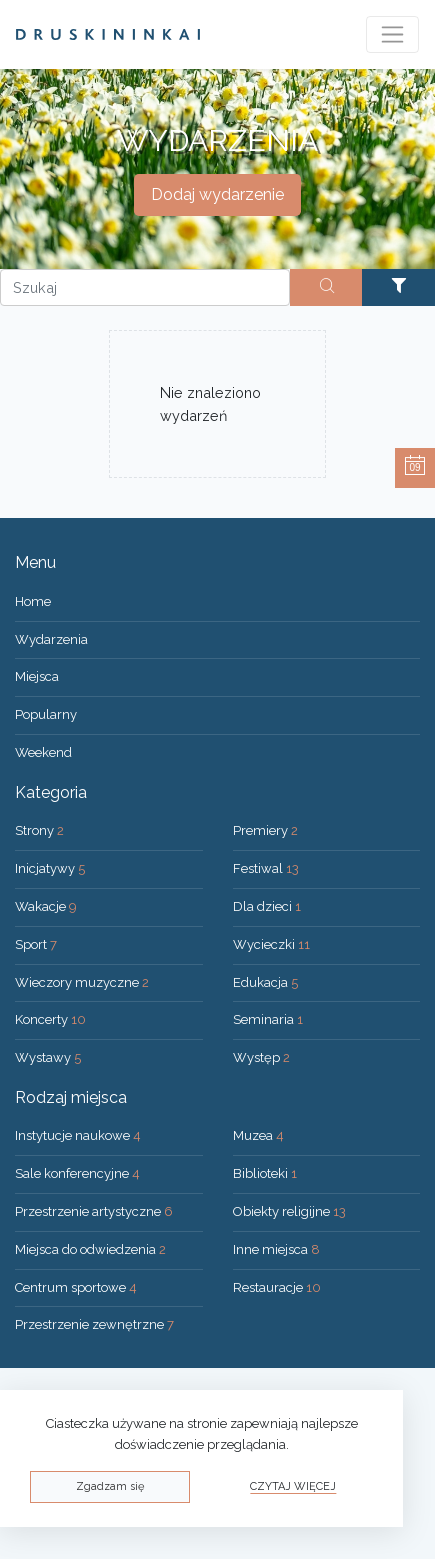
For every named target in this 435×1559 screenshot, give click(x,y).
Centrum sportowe (76, 1287)
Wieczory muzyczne (82, 982)
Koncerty (50, 1019)
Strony (39, 830)
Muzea (258, 1135)
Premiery (265, 830)
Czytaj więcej (293, 1486)
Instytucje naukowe (78, 1135)
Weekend (43, 752)
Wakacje (46, 906)
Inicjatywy (50, 868)
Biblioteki (265, 1173)
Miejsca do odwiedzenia (90, 1249)
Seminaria (268, 1019)
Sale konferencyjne (77, 1173)
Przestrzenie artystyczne (94, 1211)
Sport (36, 944)
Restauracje (277, 1287)
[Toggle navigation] (392, 34)
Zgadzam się (110, 1486)
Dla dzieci (267, 906)
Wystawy (48, 1057)
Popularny (46, 714)
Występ (261, 1057)
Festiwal (266, 868)
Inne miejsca (276, 1249)
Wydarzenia (51, 639)
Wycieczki (271, 944)
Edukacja (265, 982)
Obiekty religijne (289, 1211)
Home (33, 601)
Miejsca (37, 676)
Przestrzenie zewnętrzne (94, 1324)
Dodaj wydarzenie (217, 194)
